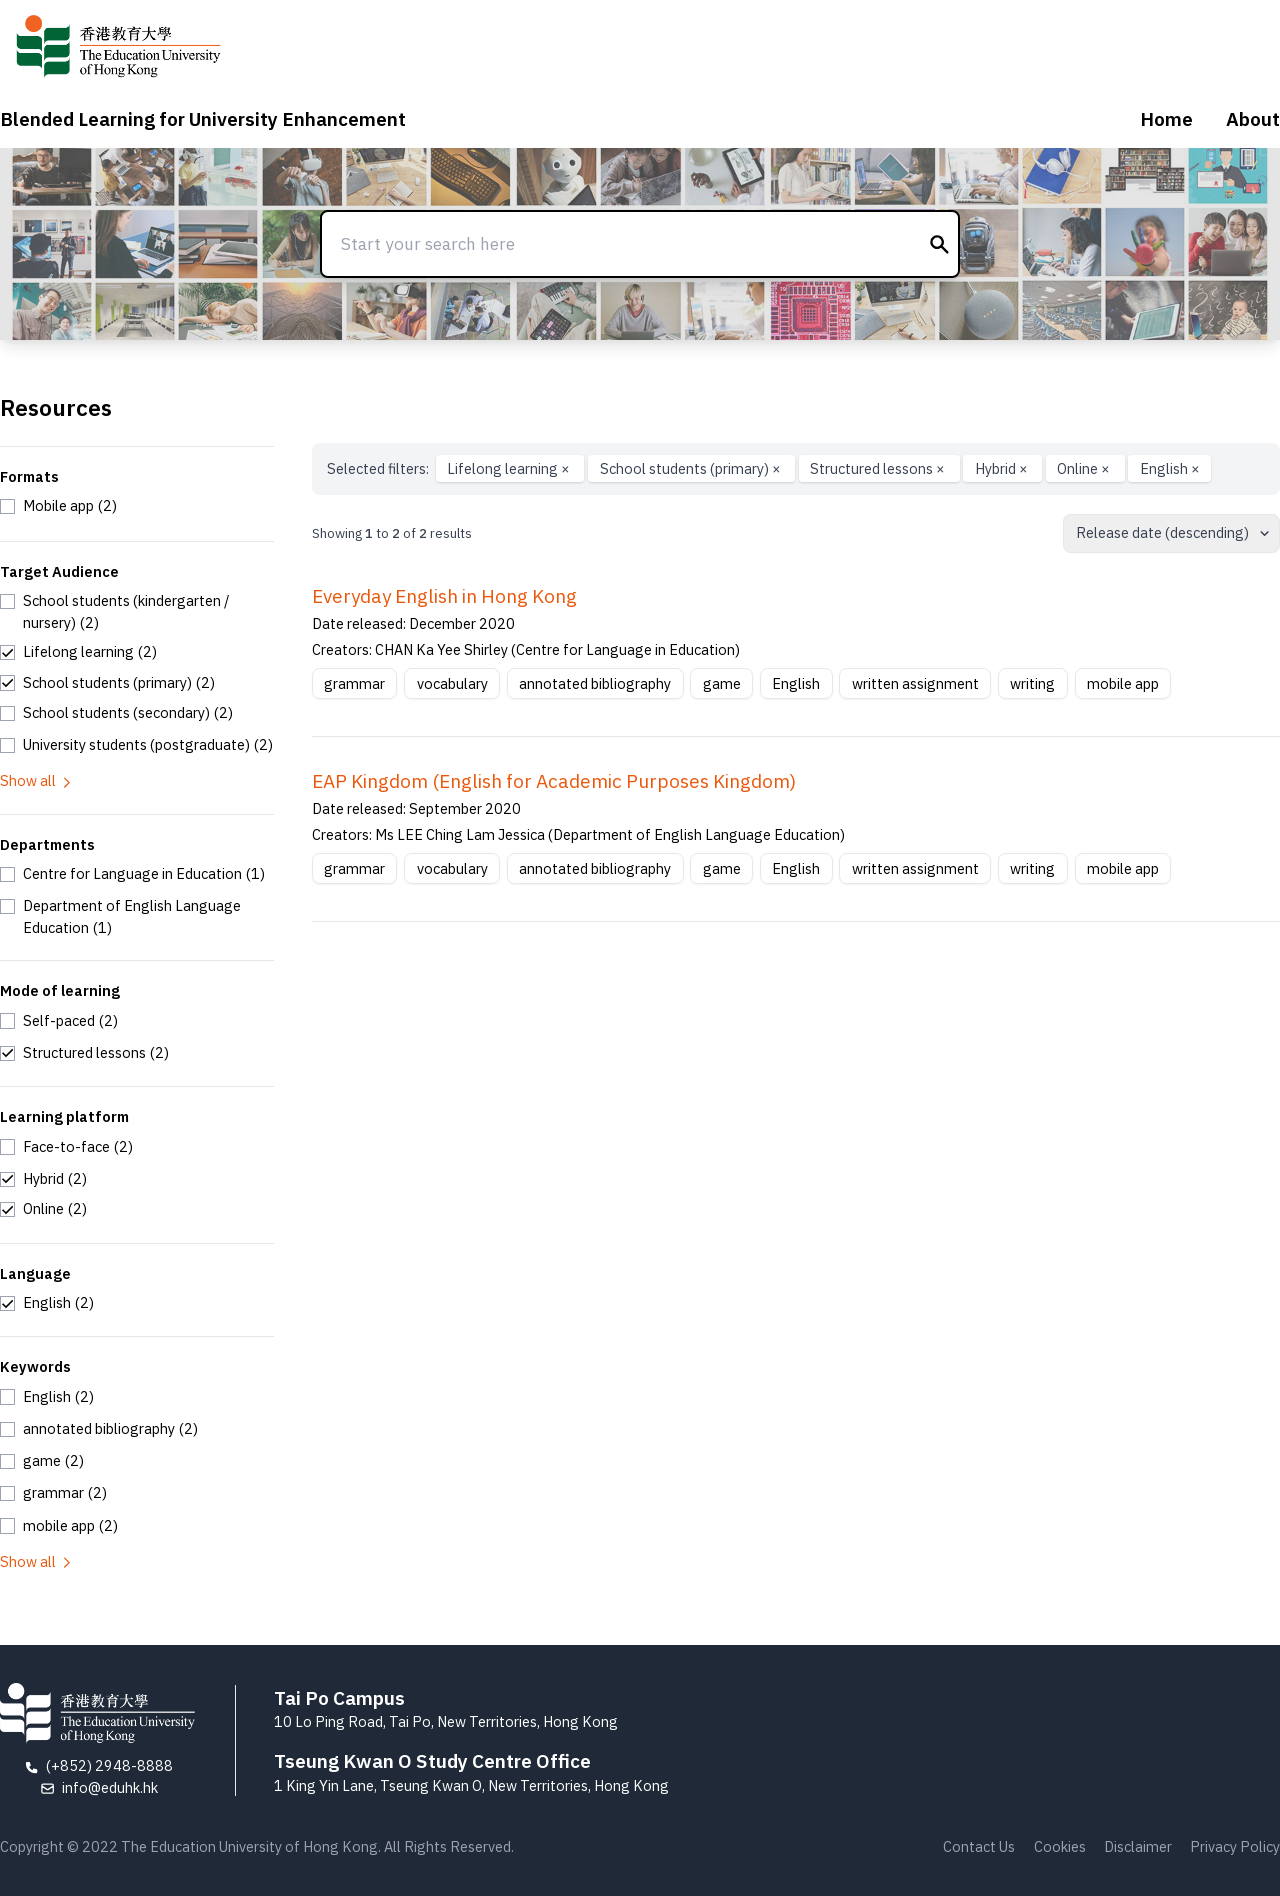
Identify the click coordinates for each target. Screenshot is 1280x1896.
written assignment (915, 683)
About (1253, 119)
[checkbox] (58, 506)
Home (1166, 119)
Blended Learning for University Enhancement (203, 119)
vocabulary (452, 683)
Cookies (1060, 1846)
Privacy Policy (1235, 1846)
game (722, 683)
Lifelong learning (510, 468)
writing (1032, 683)
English (1170, 468)
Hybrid (1003, 468)
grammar (354, 683)
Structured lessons (879, 468)
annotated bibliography (595, 683)
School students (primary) (692, 468)
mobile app (1123, 683)
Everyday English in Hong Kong (444, 596)
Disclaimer (1138, 1846)
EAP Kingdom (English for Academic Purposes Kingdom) (554, 781)
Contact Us (979, 1846)
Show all (37, 780)
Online (1085, 468)
